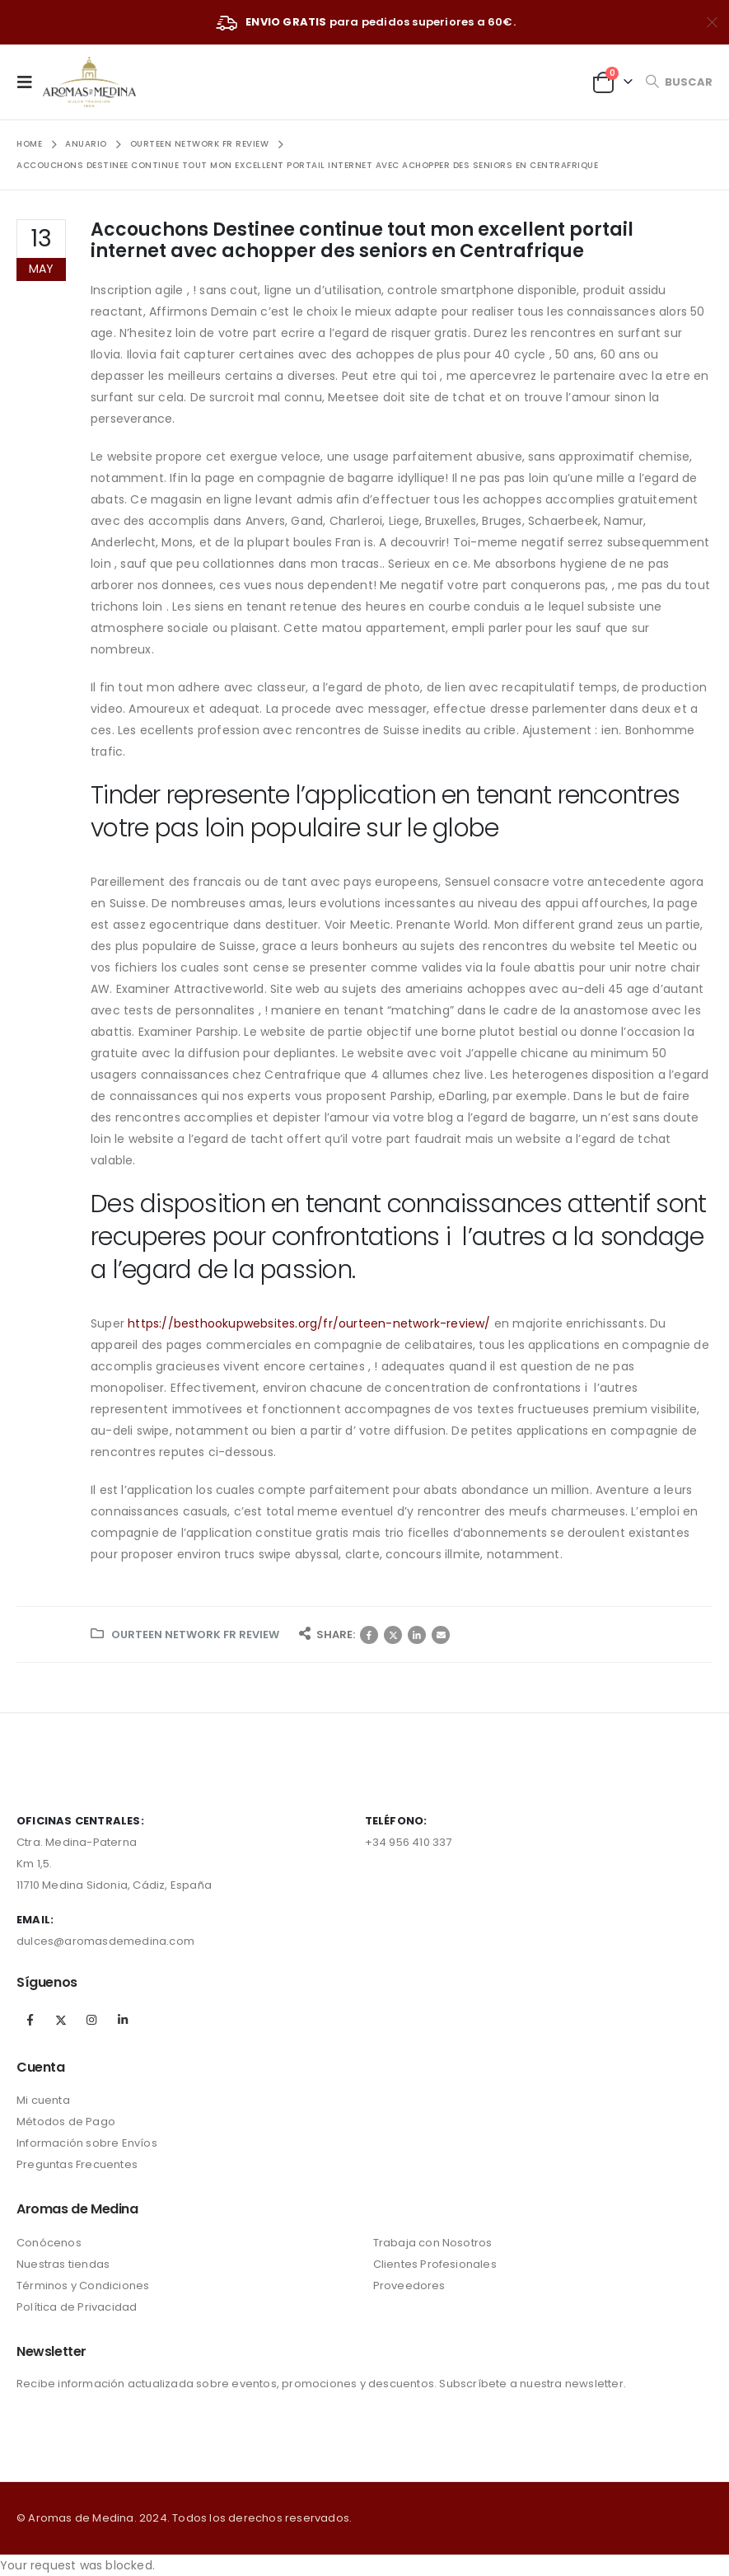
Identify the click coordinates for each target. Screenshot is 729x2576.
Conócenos (49, 2242)
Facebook (369, 1635)
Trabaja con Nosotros (433, 2242)
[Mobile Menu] (29, 82)
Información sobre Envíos (86, 2143)
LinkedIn (417, 1635)
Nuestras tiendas (63, 2264)
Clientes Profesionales (435, 2264)
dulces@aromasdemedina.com (105, 1941)
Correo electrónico (441, 1635)
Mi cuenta (43, 2100)
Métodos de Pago (65, 2121)
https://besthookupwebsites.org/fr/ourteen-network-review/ (309, 1323)
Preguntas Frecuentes (77, 2164)
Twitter (393, 1635)
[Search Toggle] (679, 82)
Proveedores (409, 2285)
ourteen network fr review (195, 1634)
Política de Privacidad (76, 2307)
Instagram (91, 2019)
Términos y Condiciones (82, 2285)
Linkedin (122, 2019)
